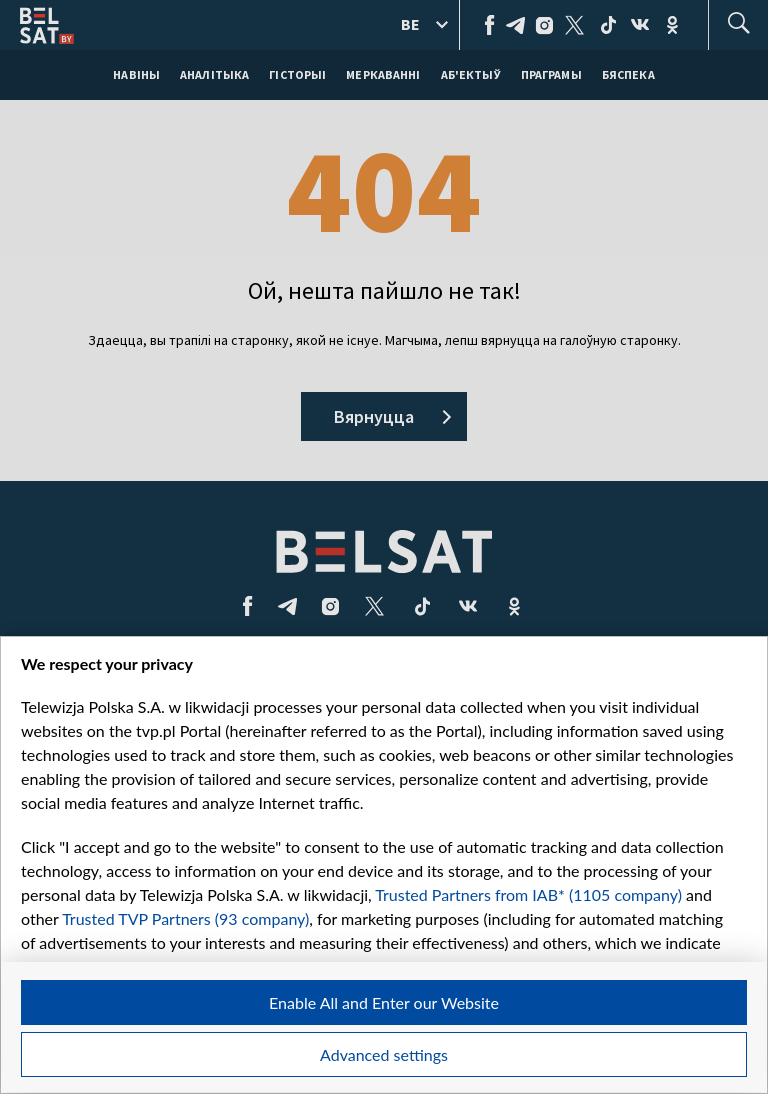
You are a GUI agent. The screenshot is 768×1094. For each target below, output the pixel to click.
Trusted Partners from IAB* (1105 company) (528, 894)
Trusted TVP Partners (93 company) (185, 918)
